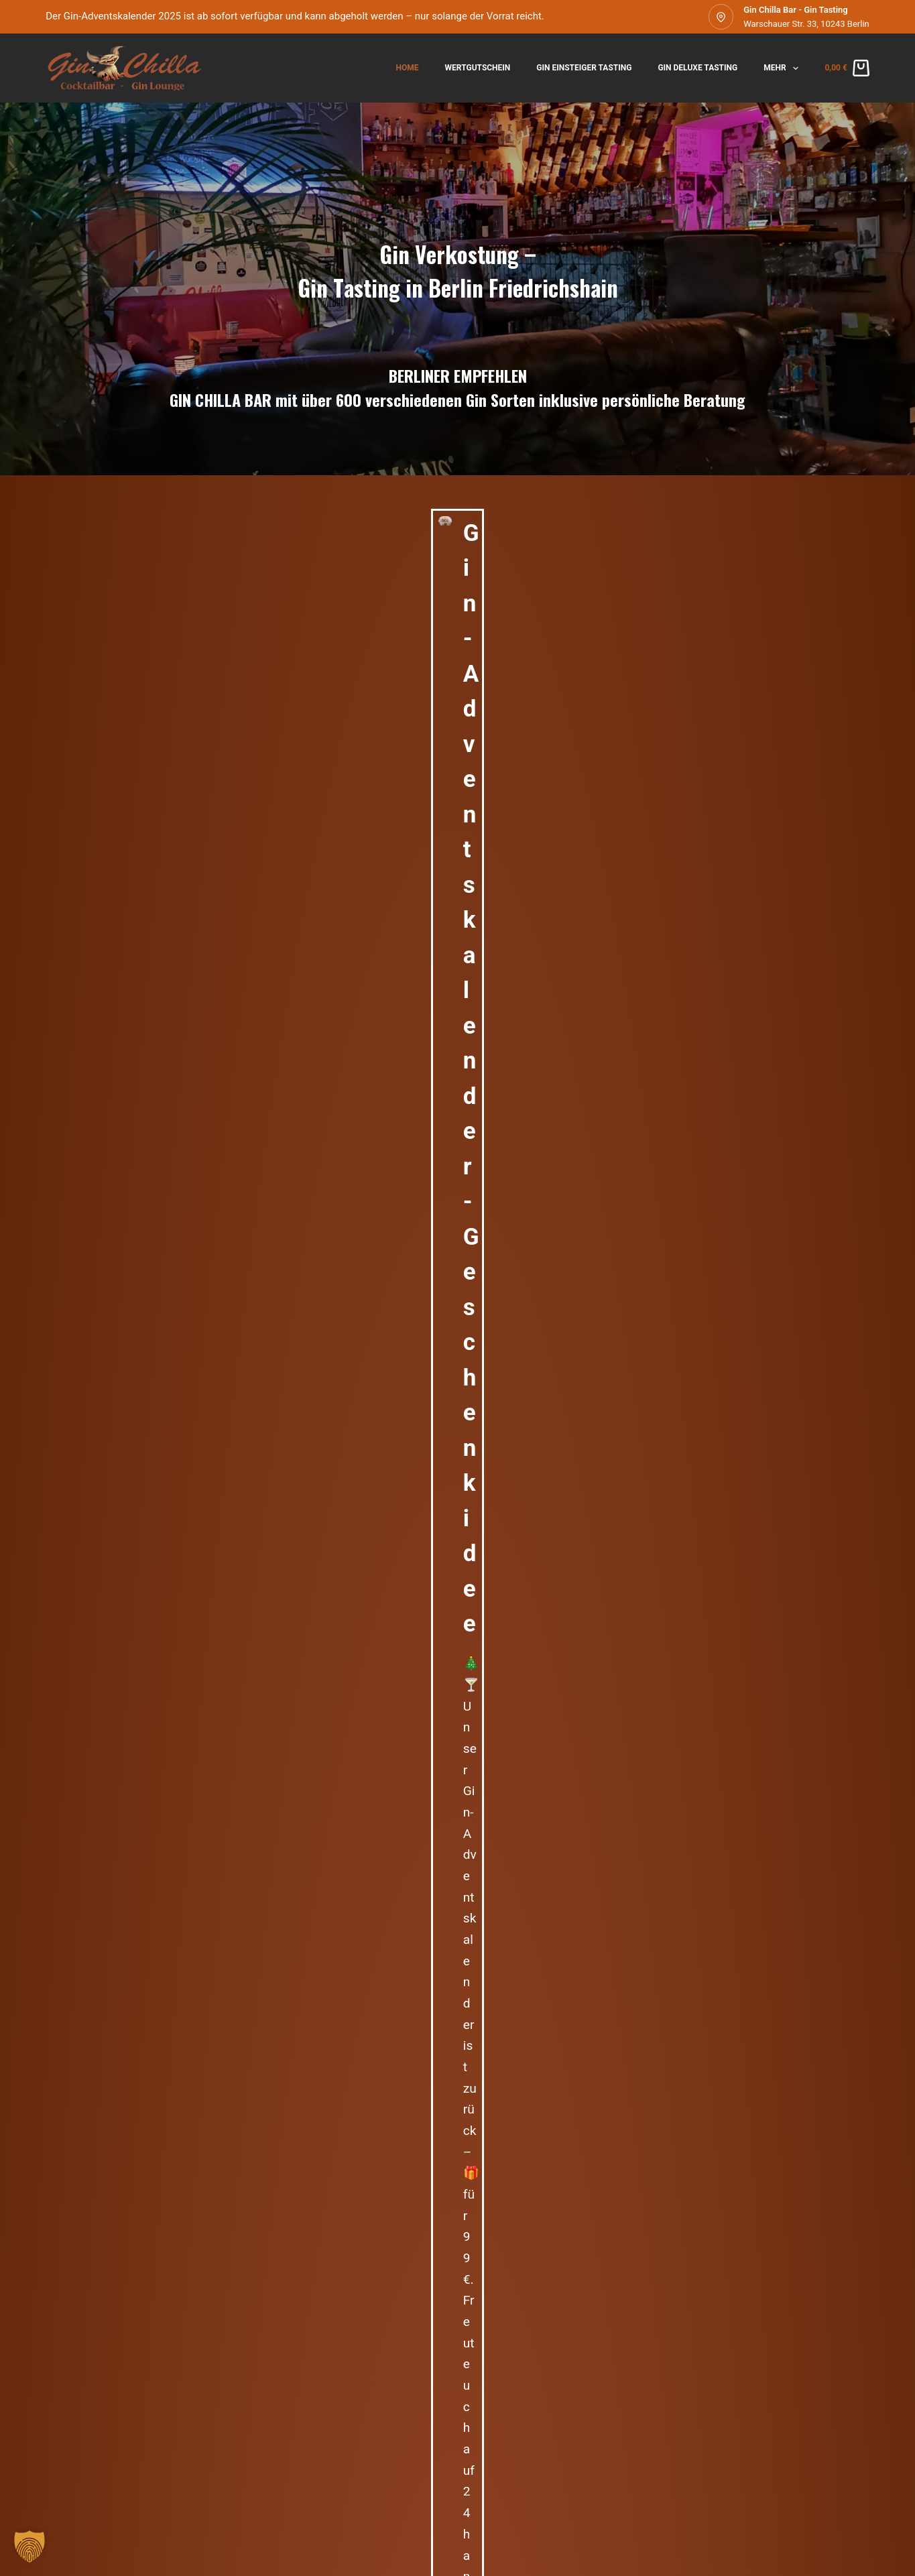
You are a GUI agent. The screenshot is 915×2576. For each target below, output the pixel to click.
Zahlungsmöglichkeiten (399, 2493)
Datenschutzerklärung (192, 2493)
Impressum (101, 2493)
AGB (54, 2493)
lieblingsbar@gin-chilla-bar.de (661, 837)
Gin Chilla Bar (147, 1429)
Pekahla (725, 1374)
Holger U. (537, 1374)
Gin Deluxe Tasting (697, 67)
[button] (29, 2546)
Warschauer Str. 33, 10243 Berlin (806, 24)
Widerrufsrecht (295, 2493)
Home (407, 67)
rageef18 (343, 1374)
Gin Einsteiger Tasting (583, 67)
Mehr (784, 68)
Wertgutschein (478, 67)
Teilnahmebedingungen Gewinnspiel (545, 2493)
